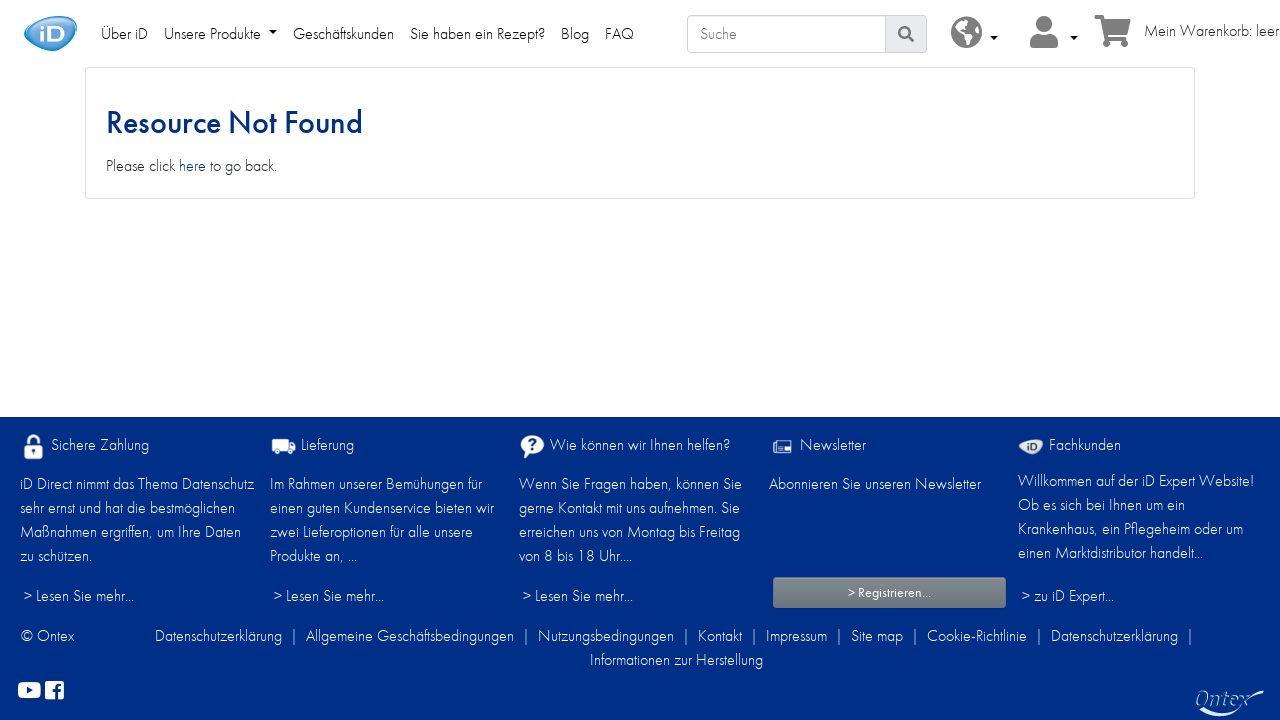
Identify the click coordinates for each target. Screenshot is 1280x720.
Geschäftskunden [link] (343, 33)
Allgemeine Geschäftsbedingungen (410, 635)
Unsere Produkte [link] (214, 33)
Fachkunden (1069, 444)
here (192, 165)
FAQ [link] (619, 33)
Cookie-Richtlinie (977, 635)
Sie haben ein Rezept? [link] (477, 33)
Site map (877, 635)
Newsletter (817, 446)
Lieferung (312, 446)
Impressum (796, 635)
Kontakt (720, 635)
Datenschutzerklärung (218, 635)
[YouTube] (29, 692)
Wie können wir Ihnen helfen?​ (624, 446)
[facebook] (54, 692)
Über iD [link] (124, 33)
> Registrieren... (889, 592)
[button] (974, 33)
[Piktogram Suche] (906, 34)
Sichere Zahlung (84, 446)
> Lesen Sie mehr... (79, 595)
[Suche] (786, 34)
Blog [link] (575, 33)
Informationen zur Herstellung (676, 659)
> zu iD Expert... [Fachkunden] (1068, 595)
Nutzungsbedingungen (606, 635)
